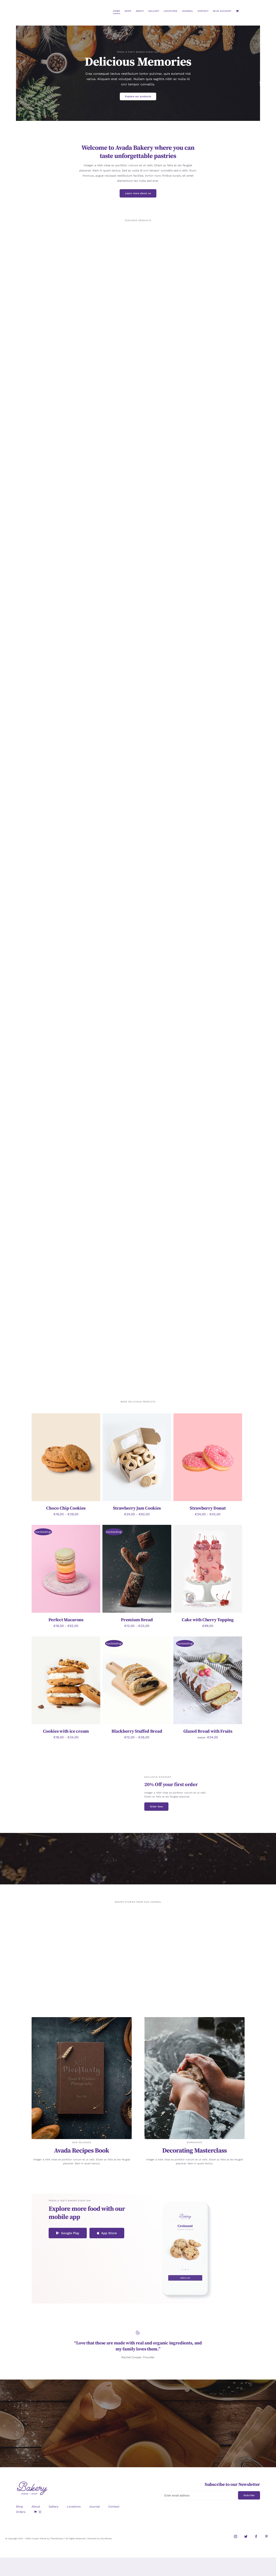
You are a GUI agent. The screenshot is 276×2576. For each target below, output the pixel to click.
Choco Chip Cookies (66, 1508)
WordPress (106, 2538)
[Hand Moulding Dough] (194, 2019)
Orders (20, 2512)
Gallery (53, 2506)
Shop (19, 2506)
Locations (74, 2506)
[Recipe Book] (82, 2019)
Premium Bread (137, 1620)
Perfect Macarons (65, 1620)
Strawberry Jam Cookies (137, 1508)
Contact (113, 2506)
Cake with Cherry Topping (208, 1620)
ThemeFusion (57, 2538)
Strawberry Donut (208, 1508)
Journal (94, 2506)
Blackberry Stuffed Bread (136, 1731)
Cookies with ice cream (66, 1731)
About (36, 2506)
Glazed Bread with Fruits (207, 1731)
